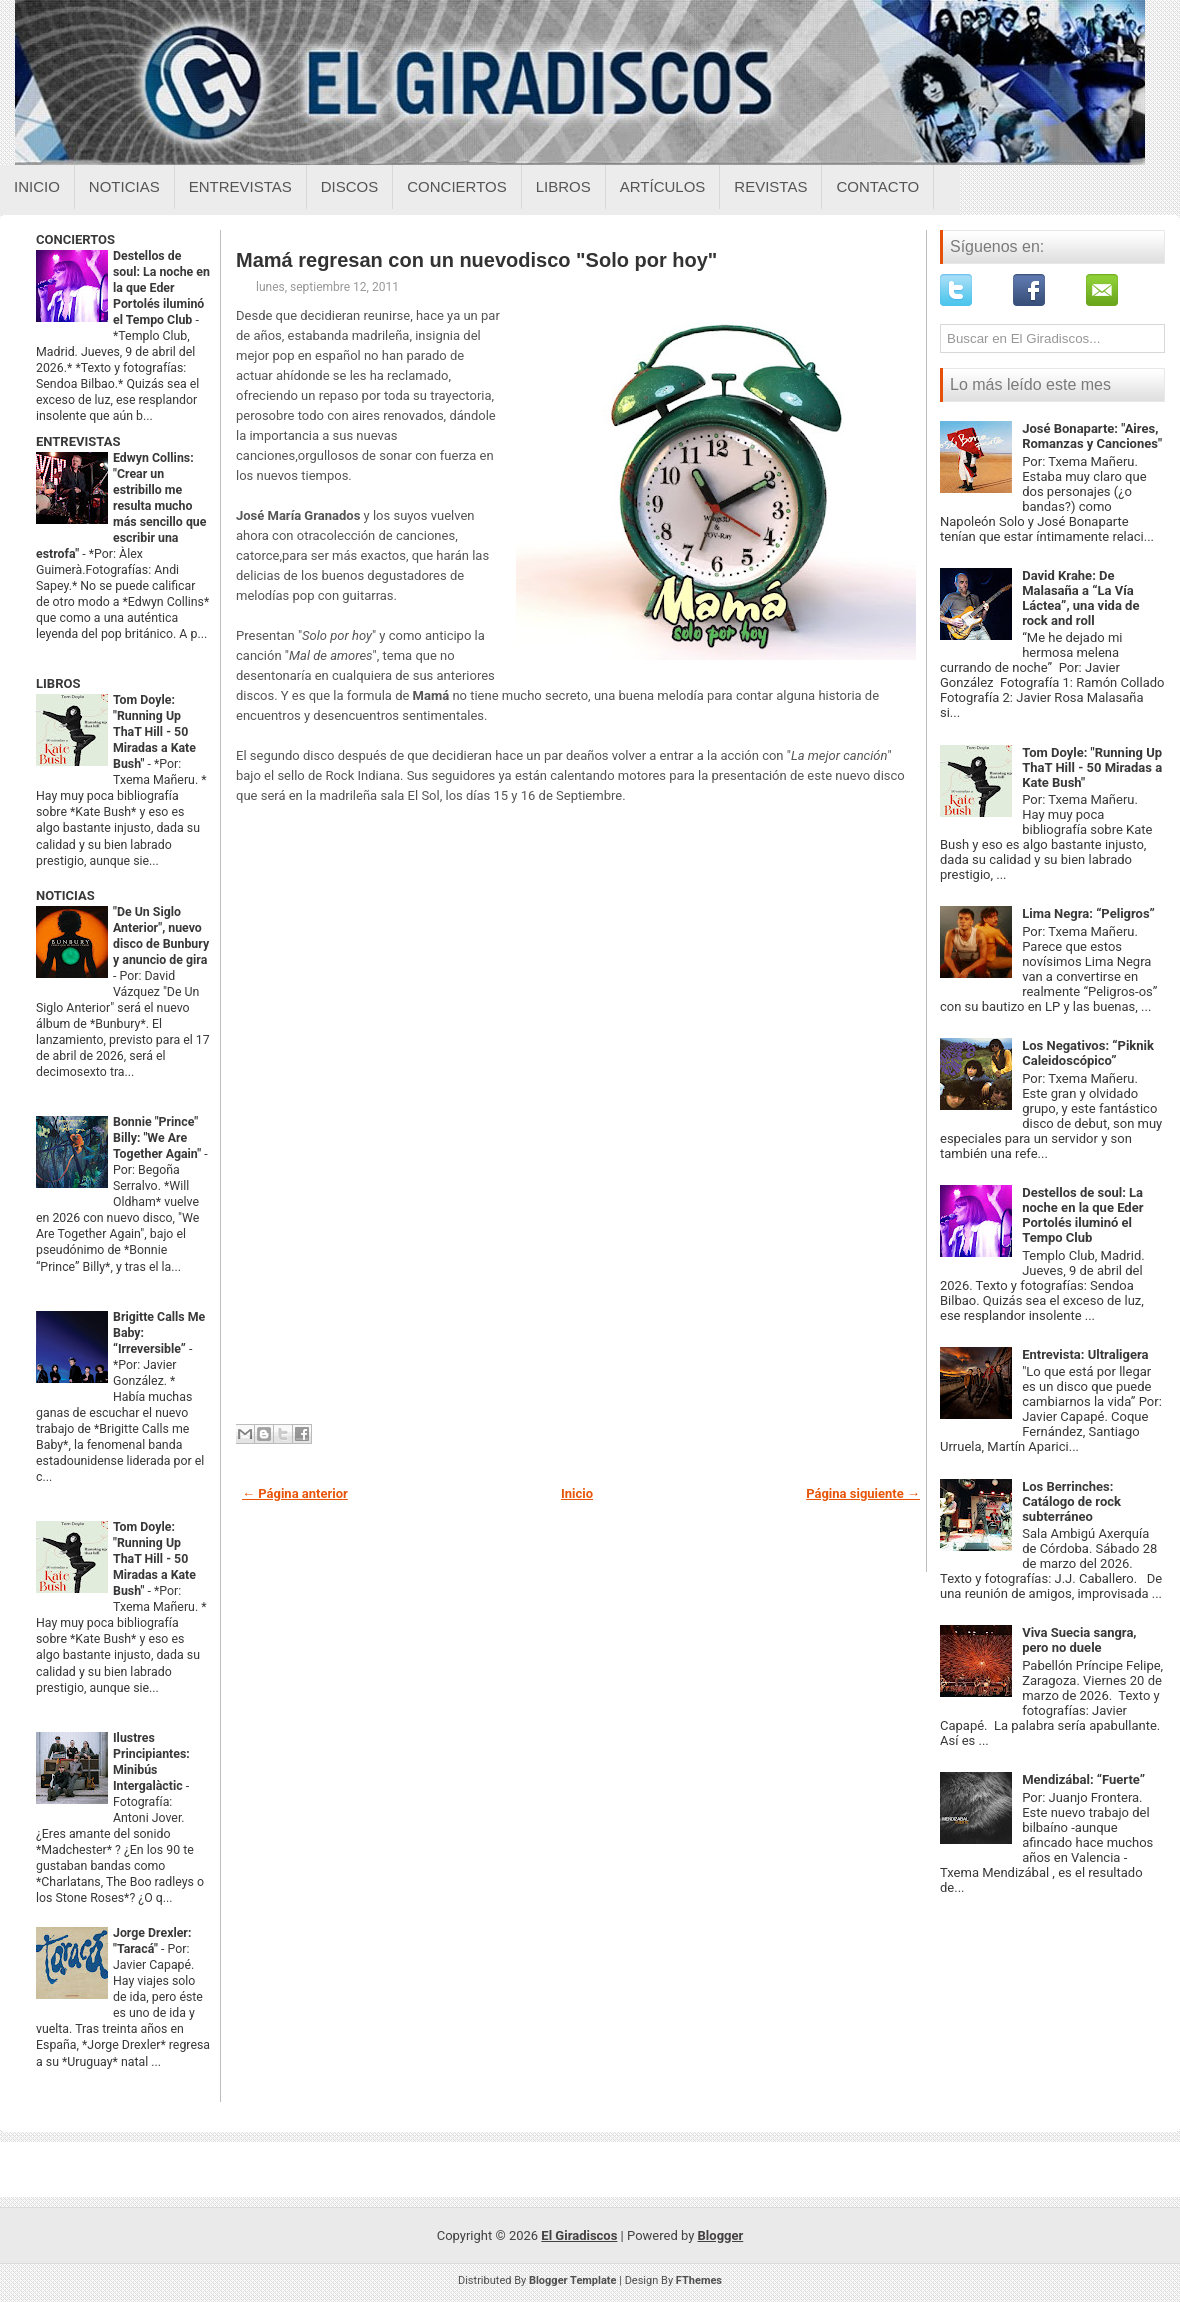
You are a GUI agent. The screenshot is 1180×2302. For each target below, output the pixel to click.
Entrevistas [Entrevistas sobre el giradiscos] (240, 186)
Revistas (770, 186)
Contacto (877, 186)
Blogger (721, 2235)
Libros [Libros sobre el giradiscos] (563, 186)
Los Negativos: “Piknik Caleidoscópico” (1088, 1053)
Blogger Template (573, 2280)
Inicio (37, 186)
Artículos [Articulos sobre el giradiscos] (663, 186)
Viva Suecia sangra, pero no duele (1079, 1640)
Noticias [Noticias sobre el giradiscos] (124, 186)
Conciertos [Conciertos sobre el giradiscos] (456, 186)
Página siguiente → (863, 1493)
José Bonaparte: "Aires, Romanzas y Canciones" (1092, 436)
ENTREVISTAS (78, 441)
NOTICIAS (65, 895)
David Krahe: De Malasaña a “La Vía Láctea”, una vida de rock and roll (1080, 598)
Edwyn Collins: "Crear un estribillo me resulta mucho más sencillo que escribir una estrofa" (121, 506)
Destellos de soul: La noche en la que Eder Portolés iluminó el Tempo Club (161, 288)
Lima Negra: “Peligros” (1088, 913)
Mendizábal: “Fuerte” (1083, 1779)
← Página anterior (295, 1493)
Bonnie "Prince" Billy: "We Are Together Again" (158, 1138)
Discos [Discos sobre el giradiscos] (350, 186)
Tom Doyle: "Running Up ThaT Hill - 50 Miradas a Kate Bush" (154, 732)
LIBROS (58, 683)
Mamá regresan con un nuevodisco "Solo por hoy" (476, 260)
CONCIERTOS (75, 239)
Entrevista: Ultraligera (1085, 1354)
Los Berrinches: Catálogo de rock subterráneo (1071, 1501)
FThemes (699, 2280)
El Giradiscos (579, 2235)
